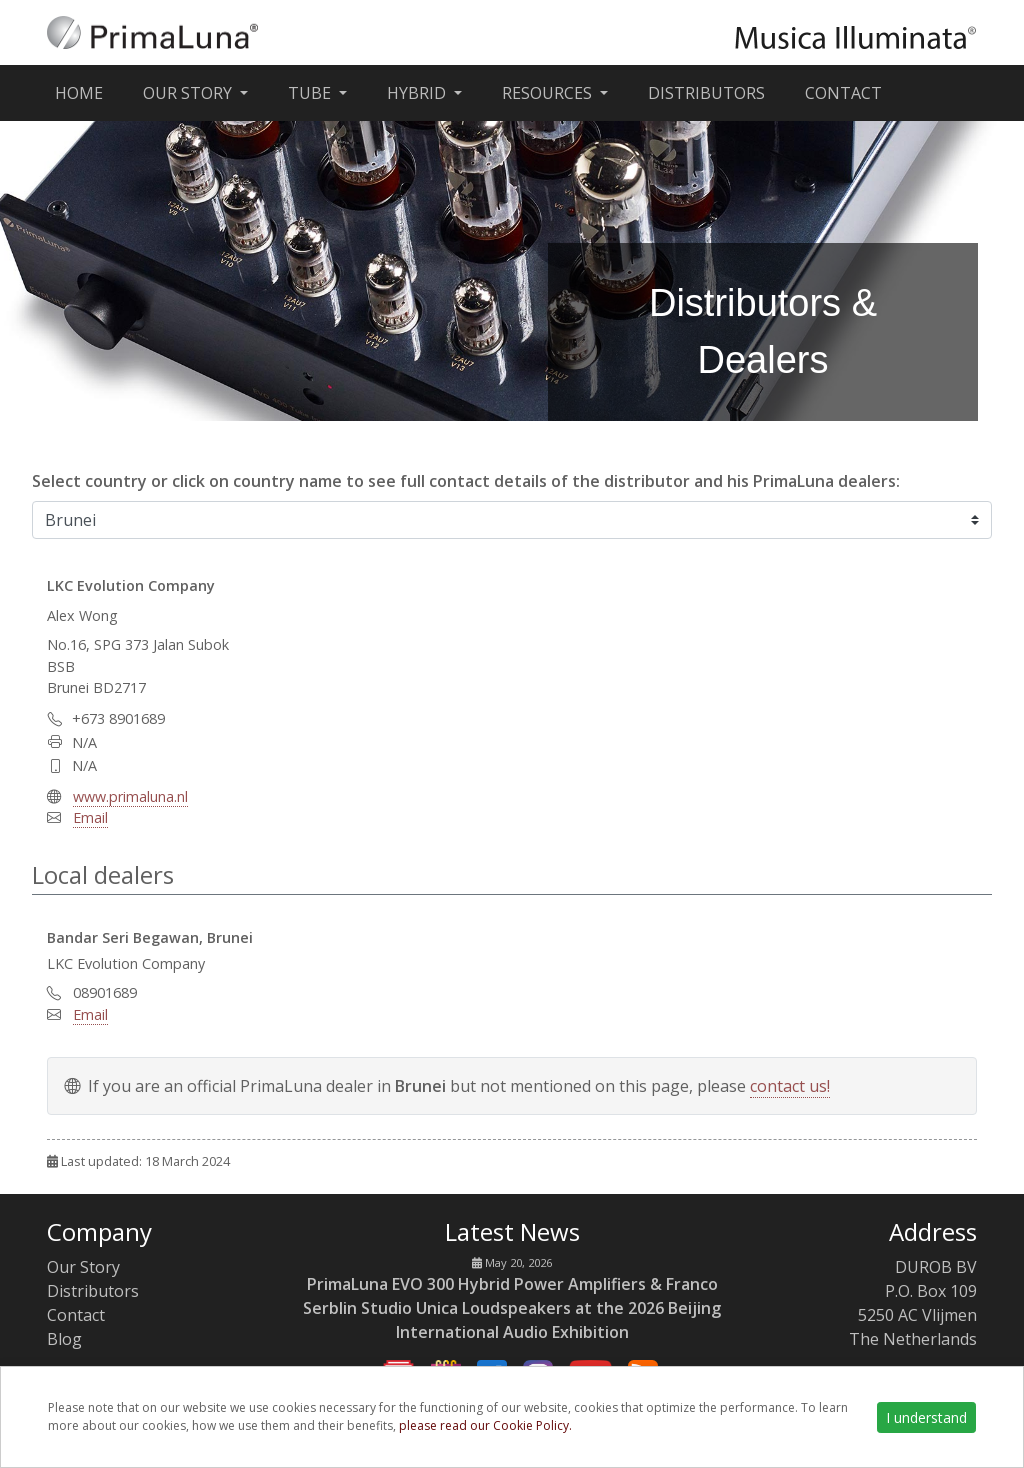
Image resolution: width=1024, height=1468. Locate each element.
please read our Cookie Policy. (485, 1425)
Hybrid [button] (418, 93)
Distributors (706, 93)
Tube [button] (311, 93)
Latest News (512, 1231)
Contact (843, 93)
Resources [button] (549, 93)
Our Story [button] (189, 93)
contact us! (790, 1086)
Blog (64, 1339)
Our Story (83, 1267)
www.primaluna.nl (130, 796)
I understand (926, 1417)
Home (83, 92)
